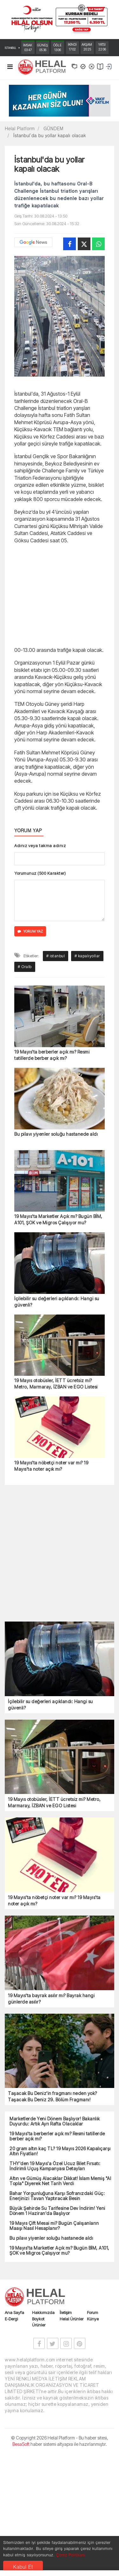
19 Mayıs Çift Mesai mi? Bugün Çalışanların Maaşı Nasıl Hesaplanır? (54, 2345)
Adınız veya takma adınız (40, 845)
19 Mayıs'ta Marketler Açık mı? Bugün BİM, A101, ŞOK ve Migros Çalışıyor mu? (58, 1338)
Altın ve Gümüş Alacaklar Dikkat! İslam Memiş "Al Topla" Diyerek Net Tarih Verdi (60, 2300)
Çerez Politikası (70, 2555)
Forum (92, 2431)
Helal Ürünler (71, 2437)
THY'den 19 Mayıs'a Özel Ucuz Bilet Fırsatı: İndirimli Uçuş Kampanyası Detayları (55, 2285)
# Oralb (25, 1085)
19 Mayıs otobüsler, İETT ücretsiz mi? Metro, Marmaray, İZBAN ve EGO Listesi (56, 1503)
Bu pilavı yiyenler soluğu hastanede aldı (56, 1253)
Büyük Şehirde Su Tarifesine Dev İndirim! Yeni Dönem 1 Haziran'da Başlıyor (57, 2330)
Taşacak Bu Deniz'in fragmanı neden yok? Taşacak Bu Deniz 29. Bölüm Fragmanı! (52, 2215)
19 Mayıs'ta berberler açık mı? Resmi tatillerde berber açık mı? (51, 1174)
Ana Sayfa (14, 2431)
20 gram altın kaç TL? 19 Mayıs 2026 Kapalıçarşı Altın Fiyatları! (60, 2270)
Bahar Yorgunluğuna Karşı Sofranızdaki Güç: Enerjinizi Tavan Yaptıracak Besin (57, 2315)
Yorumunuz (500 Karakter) (40, 873)
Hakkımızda (43, 2431)
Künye (93, 2437)
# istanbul (55, 1075)
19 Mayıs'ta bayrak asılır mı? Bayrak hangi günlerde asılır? (51, 2118)
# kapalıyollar (87, 1075)
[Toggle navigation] (10, 68)
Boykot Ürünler (38, 2441)
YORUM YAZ (30, 931)
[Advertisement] (59, 594)
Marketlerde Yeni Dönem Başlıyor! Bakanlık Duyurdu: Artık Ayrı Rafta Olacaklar (55, 2240)
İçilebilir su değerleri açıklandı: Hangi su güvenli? (56, 1421)
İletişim (66, 2431)
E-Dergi (11, 2437)
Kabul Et (23, 2566)
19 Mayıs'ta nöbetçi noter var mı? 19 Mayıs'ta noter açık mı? (51, 1585)
